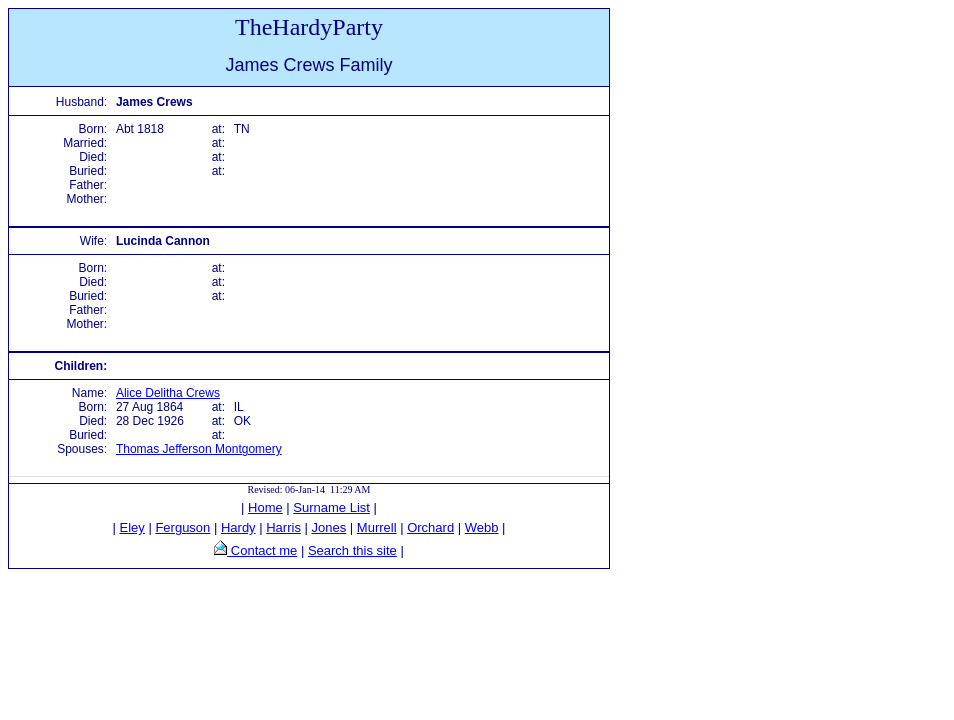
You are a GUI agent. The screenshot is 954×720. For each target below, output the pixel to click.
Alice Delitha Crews (168, 393)
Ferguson (182, 527)
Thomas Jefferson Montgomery (199, 449)
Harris (283, 527)
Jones (329, 527)
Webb (482, 527)
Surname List (331, 507)
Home (265, 507)
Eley (132, 527)
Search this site (352, 550)
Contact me (262, 550)
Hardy (238, 527)
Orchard (430, 527)
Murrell (377, 527)
